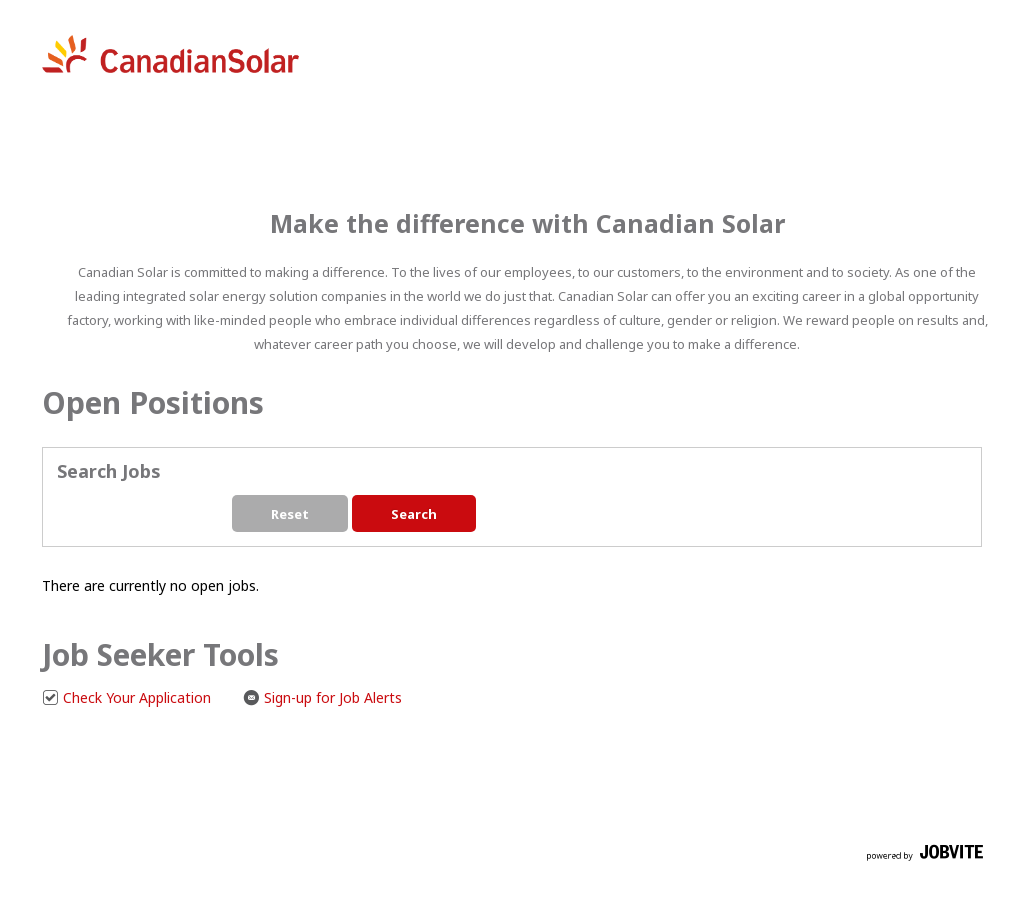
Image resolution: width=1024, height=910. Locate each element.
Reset (290, 514)
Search (414, 514)
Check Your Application (126, 697)
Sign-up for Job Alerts (322, 697)
